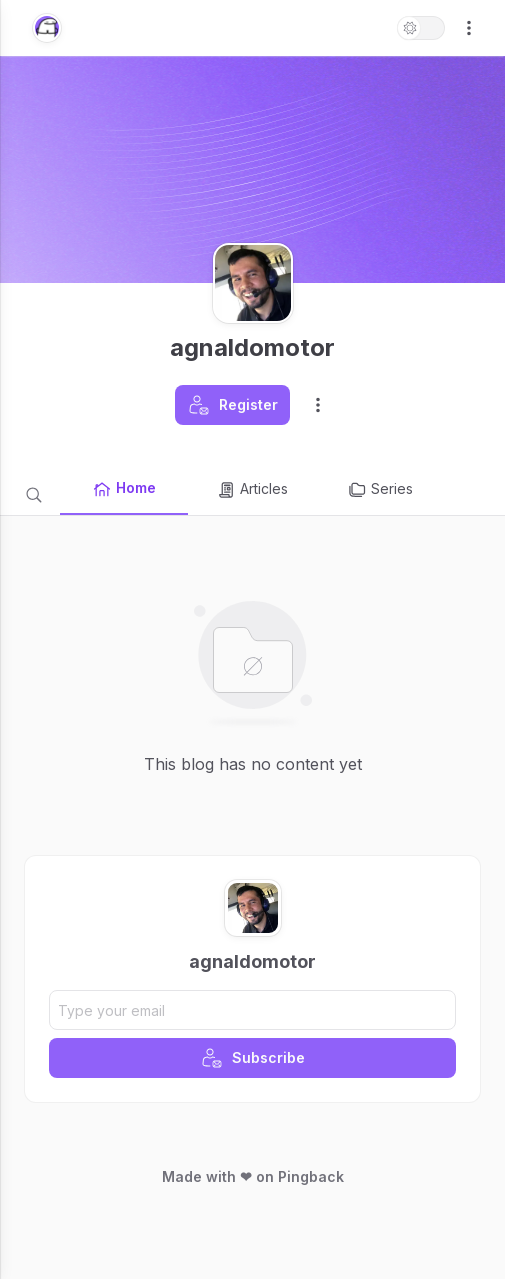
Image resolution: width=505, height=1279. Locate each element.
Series (380, 490)
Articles (252, 490)
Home (124, 489)
